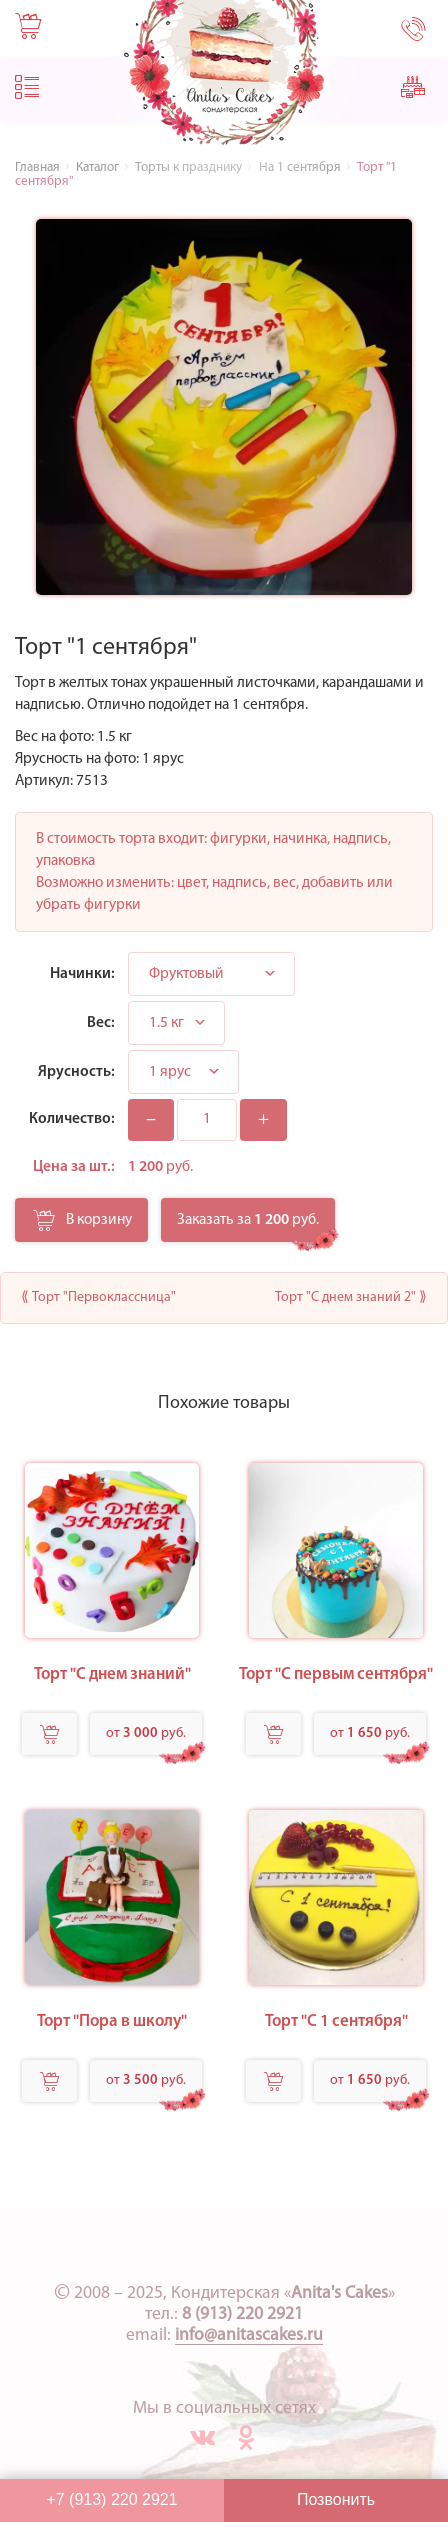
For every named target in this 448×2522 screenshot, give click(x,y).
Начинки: (82, 974)
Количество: (72, 1119)
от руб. (146, 1733)
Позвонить (336, 2499)
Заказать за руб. (248, 1220)
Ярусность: (76, 1072)
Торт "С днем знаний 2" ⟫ (351, 1297)
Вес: (101, 1023)
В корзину (82, 1226)
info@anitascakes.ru (249, 2335)
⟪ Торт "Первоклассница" (98, 1297)
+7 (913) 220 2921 (111, 2499)
